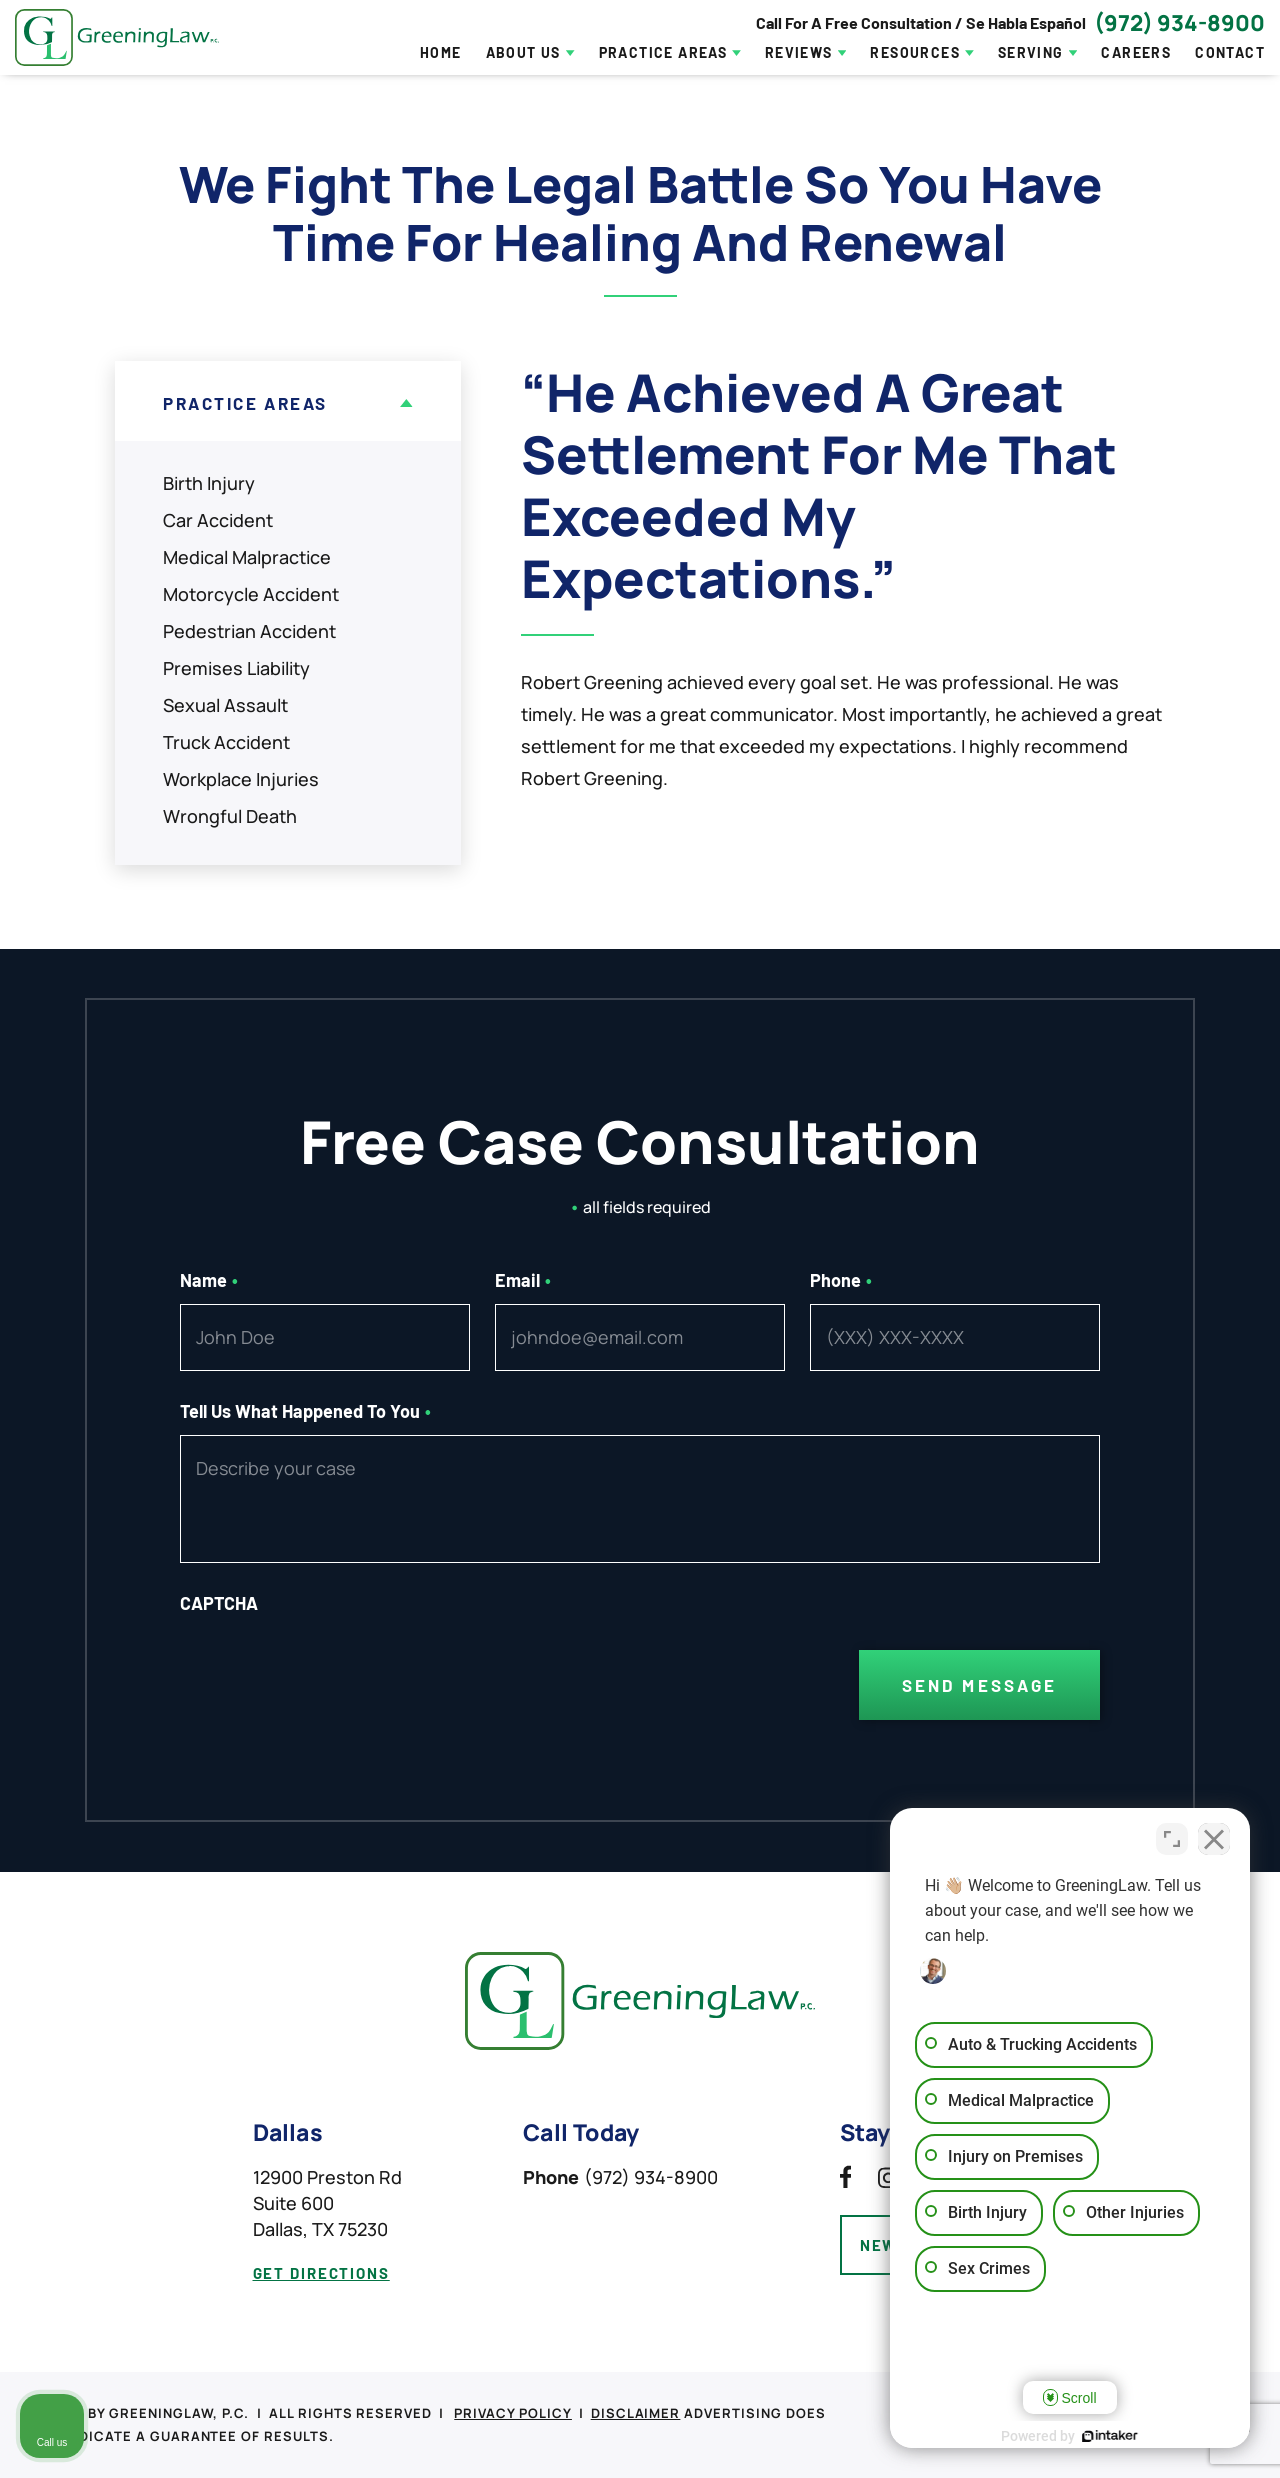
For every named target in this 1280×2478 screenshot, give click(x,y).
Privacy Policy (513, 2413)
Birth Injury (209, 483)
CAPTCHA (219, 1603)
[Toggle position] (1172, 1839)
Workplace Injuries (241, 779)
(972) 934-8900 (1179, 23)
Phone (841, 1280)
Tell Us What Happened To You (305, 1411)
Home (441, 53)
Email (523, 1280)
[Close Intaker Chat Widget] (1214, 1839)
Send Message (980, 1685)
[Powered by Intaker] (1110, 2436)
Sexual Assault (225, 705)
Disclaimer (636, 2413)
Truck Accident (226, 742)
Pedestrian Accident (249, 631)
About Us (523, 53)
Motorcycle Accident (251, 594)
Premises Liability (236, 668)
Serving (1031, 53)
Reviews (799, 53)
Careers (1136, 53)
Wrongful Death (230, 816)
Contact (1230, 53)
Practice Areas (663, 53)
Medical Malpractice (247, 557)
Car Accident (218, 520)
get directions (321, 2273)
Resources (915, 53)
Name (209, 1280)
